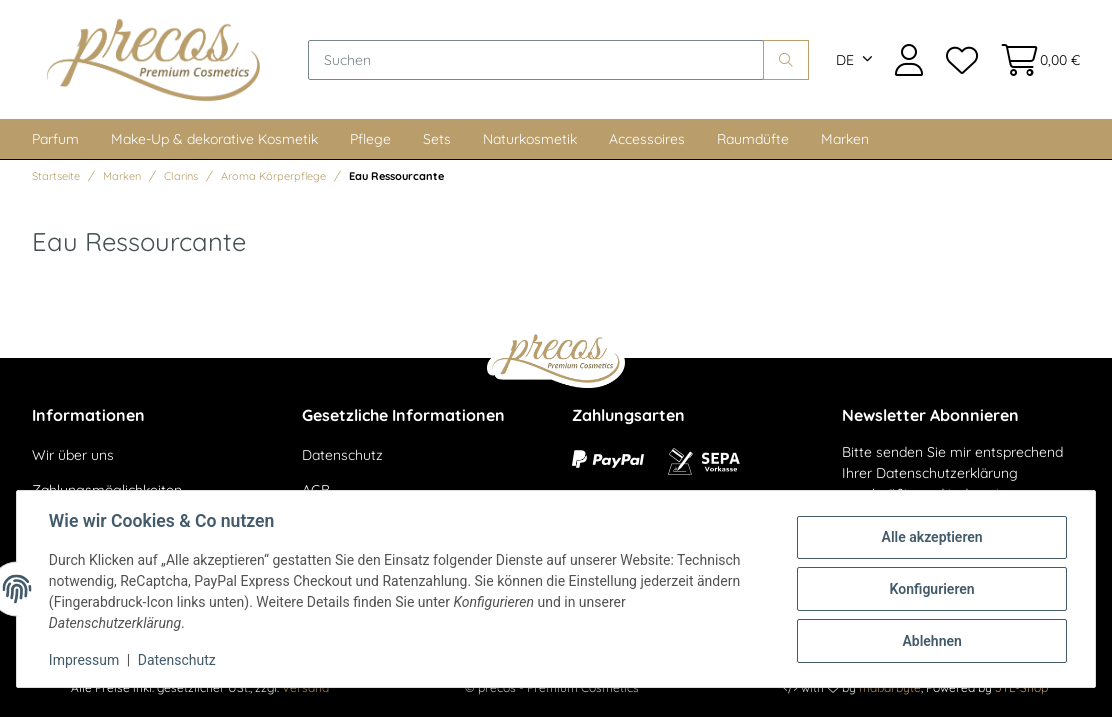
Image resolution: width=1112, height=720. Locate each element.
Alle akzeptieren (931, 537)
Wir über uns (73, 455)
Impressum (84, 660)
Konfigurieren (931, 589)
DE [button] (845, 60)
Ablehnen (931, 641)
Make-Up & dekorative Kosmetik (214, 139)
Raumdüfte (753, 139)
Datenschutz (342, 455)
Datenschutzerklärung (947, 473)
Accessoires (647, 139)
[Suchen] (536, 60)
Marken (845, 139)
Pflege (370, 139)
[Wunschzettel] (961, 59)
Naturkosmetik (530, 139)
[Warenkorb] (1034, 59)
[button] (909, 59)
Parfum (55, 139)
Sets (437, 139)
